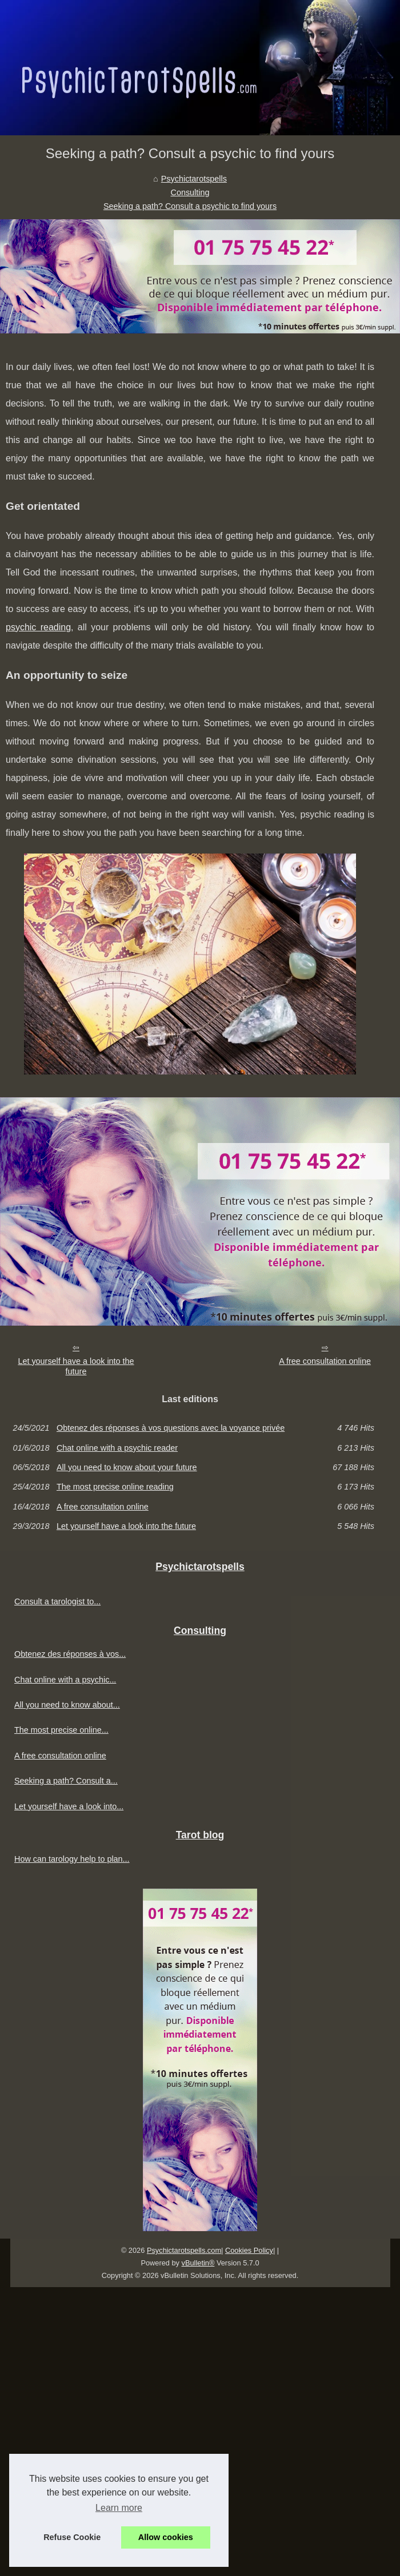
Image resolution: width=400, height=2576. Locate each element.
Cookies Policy (249, 2250)
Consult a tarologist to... (57, 1601)
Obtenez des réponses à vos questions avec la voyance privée (171, 1428)
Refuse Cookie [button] (72, 2537)
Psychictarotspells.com (184, 2250)
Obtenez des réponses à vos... (70, 1654)
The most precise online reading (115, 1487)
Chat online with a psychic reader (117, 1448)
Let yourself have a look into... (68, 1806)
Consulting (190, 192)
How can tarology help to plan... (72, 1858)
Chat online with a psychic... (65, 1679)
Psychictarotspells (194, 178)
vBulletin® (198, 2263)
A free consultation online (325, 1361)
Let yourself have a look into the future (76, 1366)
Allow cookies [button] (165, 2537)
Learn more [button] (118, 2508)
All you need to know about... (67, 1704)
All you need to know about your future (127, 1467)
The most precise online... (61, 1729)
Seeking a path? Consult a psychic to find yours (190, 206)
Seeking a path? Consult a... (66, 1780)
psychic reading (38, 627)
